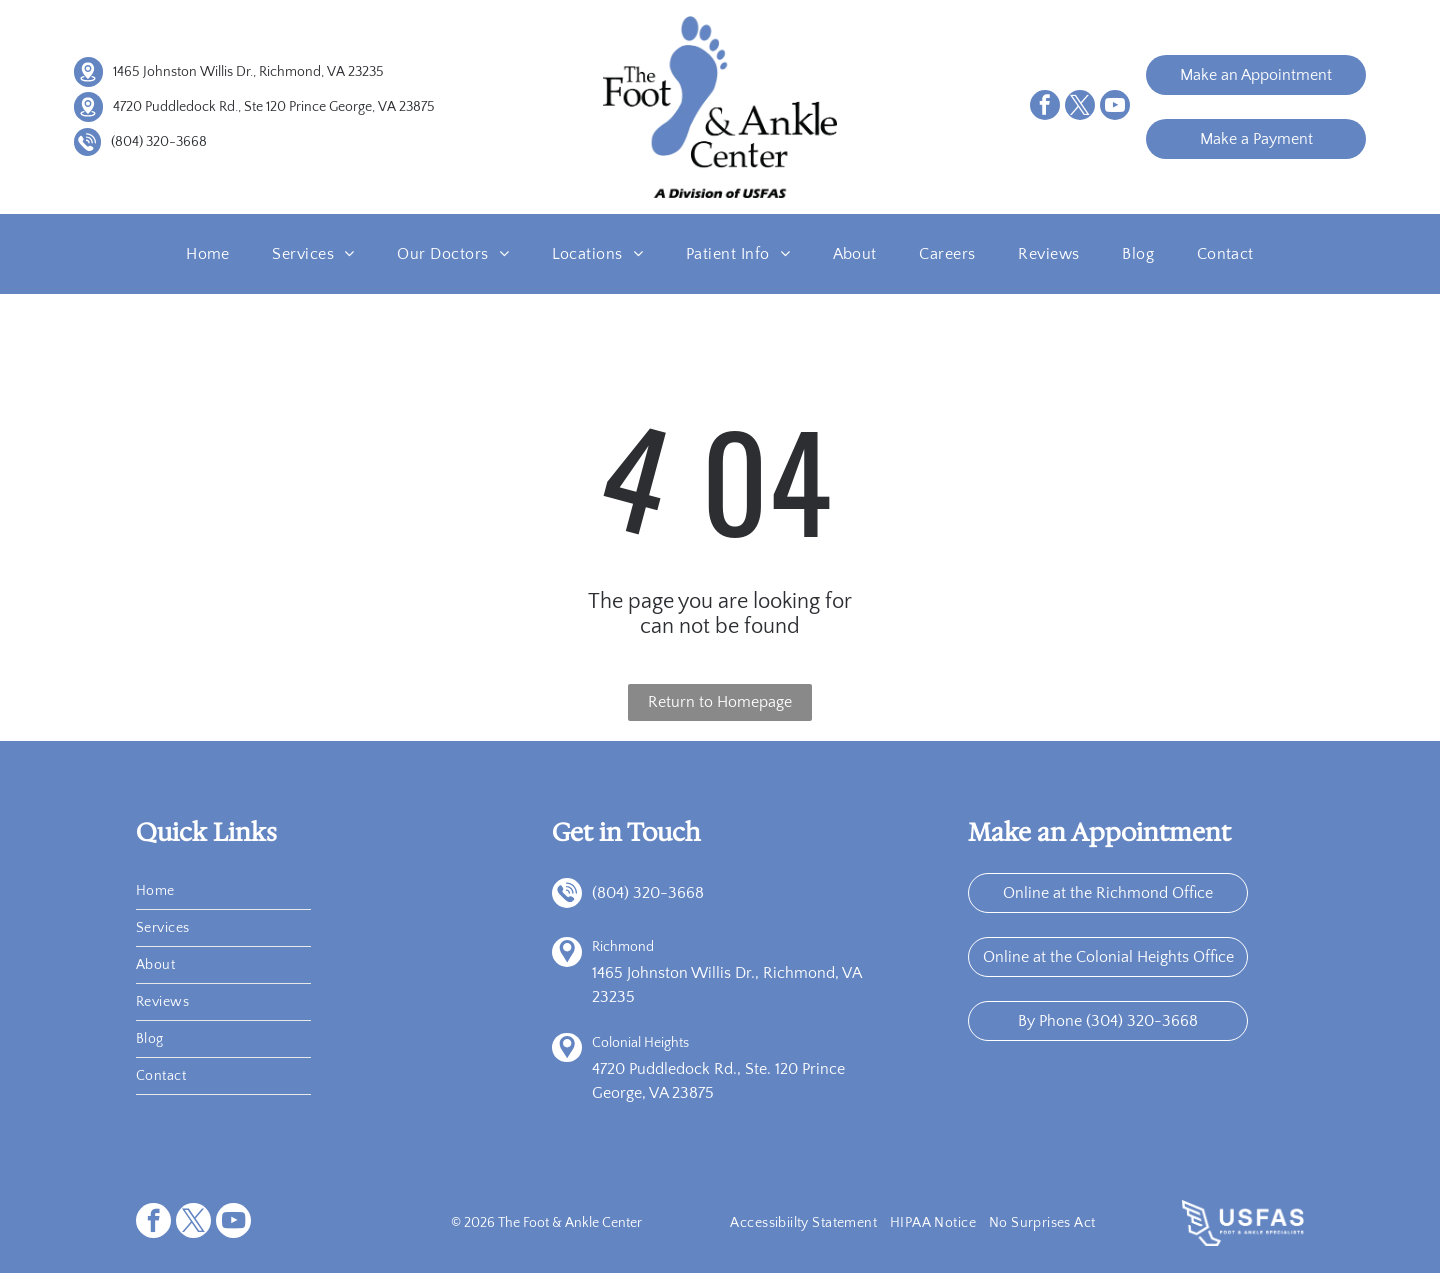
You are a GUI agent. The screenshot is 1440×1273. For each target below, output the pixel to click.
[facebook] (1045, 107)
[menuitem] (208, 254)
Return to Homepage (720, 702)
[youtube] (1115, 107)
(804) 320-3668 (159, 142)
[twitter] (1080, 107)
